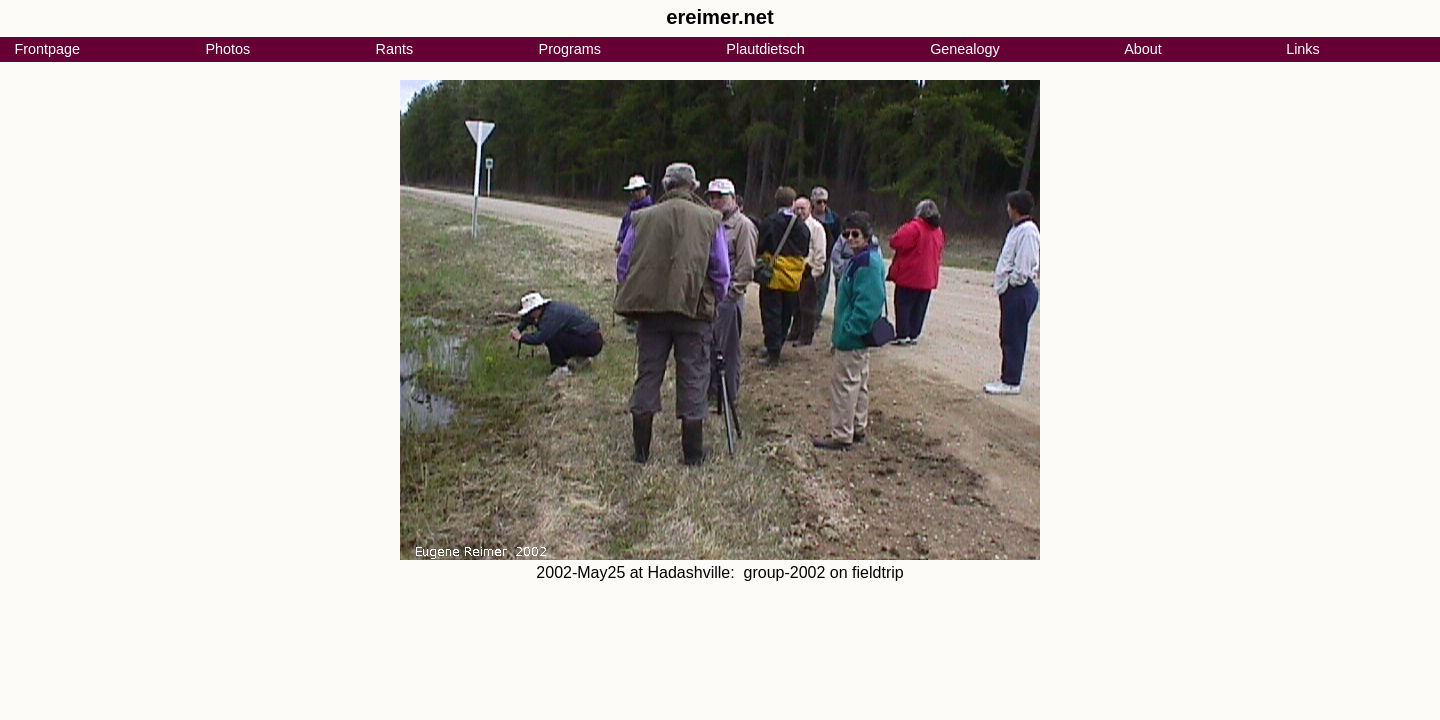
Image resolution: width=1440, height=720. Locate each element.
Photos (227, 49)
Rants (395, 49)
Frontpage (47, 49)
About (1143, 49)
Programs (570, 49)
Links (1303, 49)
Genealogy (965, 49)
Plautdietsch (765, 49)
